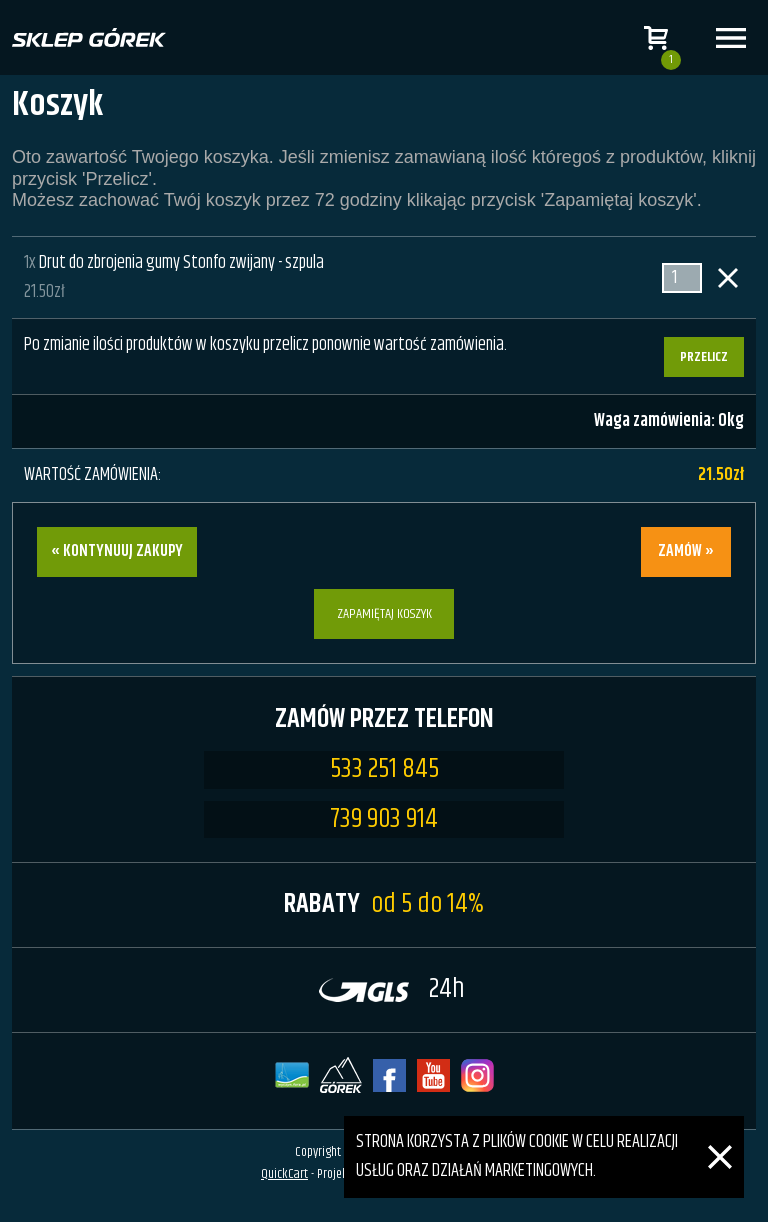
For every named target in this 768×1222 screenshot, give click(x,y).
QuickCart (284, 1174)
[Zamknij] (720, 1130)
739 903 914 (384, 820)
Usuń (728, 278)
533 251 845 (384, 770)
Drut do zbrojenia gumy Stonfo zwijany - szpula (181, 263)
